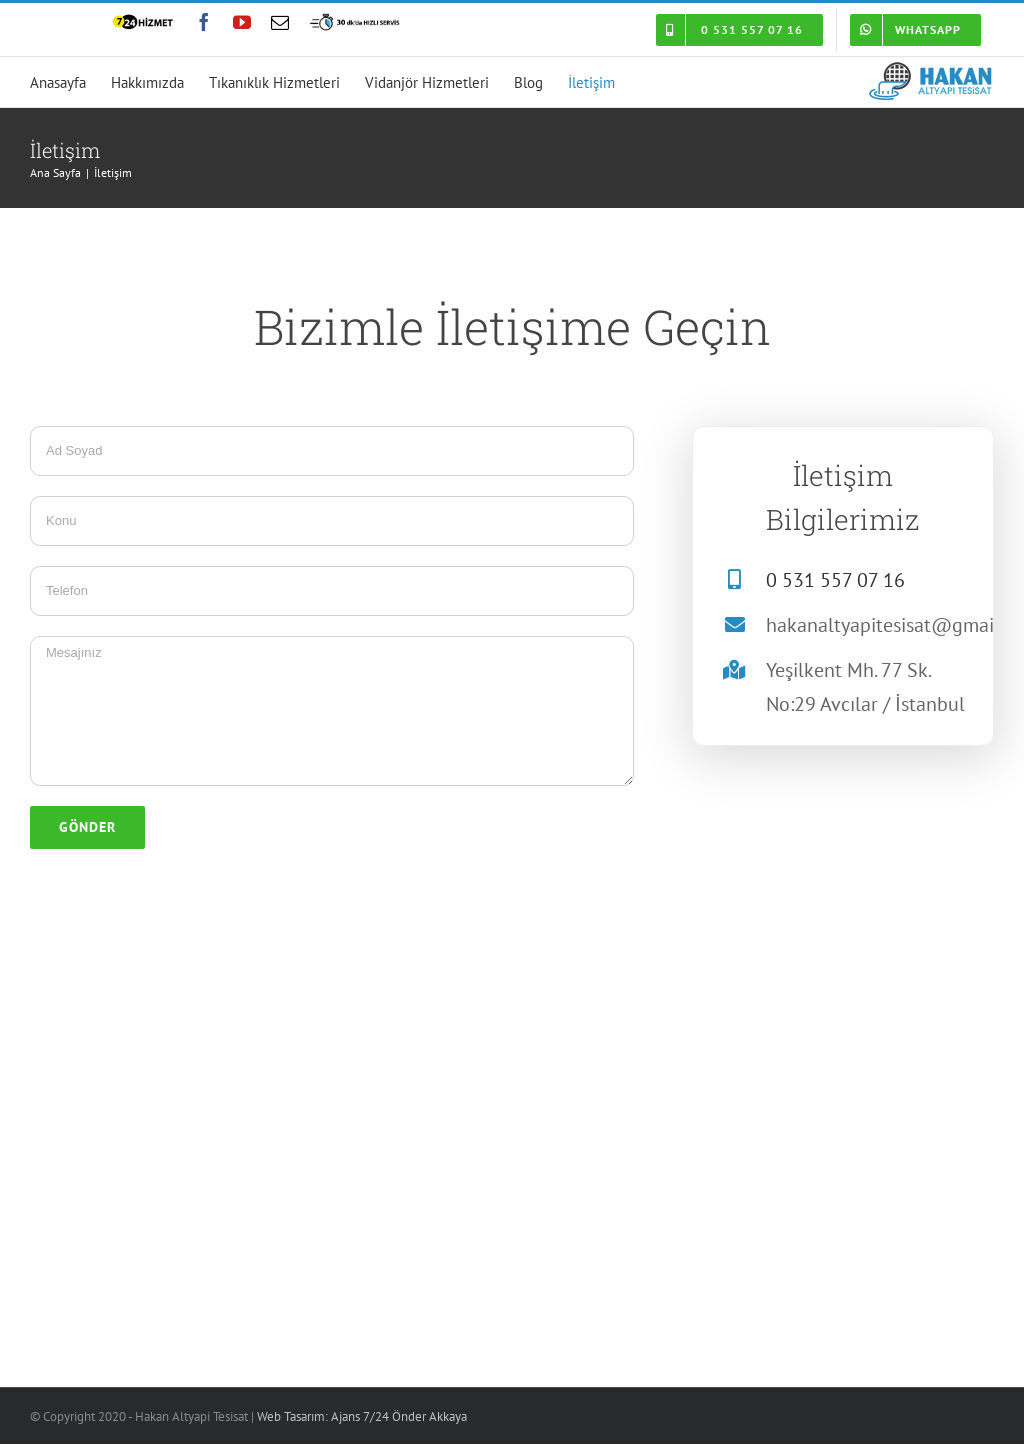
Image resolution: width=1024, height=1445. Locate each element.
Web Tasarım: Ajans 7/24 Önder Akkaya (362, 1416)
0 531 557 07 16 (835, 580)
